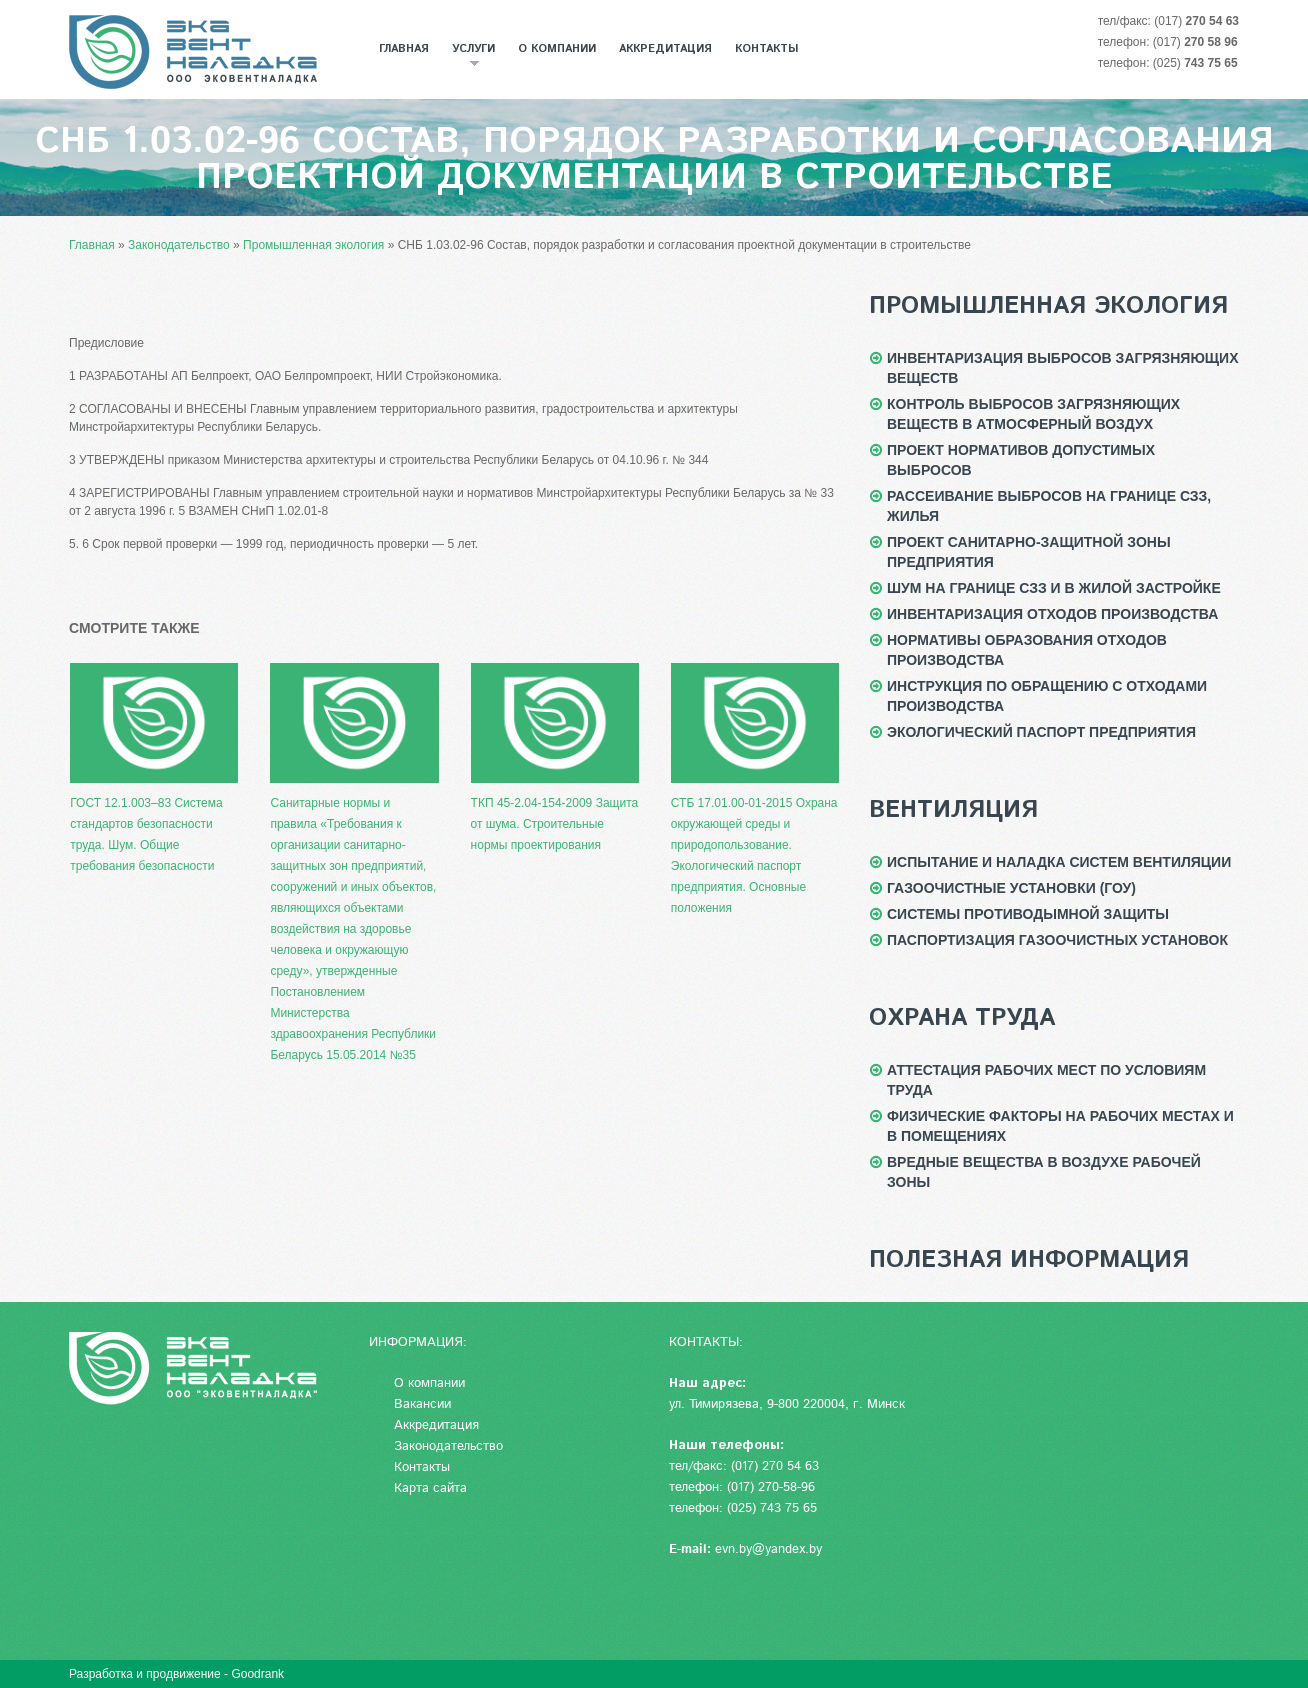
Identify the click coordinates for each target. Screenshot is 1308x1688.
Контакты (766, 49)
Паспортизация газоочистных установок (1057, 940)
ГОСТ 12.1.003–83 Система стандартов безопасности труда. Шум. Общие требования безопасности (154, 768)
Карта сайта (430, 1488)
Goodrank (257, 1674)
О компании (557, 49)
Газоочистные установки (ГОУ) (1011, 888)
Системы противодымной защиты (1028, 914)
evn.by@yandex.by (768, 1549)
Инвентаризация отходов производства (1052, 614)
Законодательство (448, 1446)
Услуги (468, 54)
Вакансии (422, 1404)
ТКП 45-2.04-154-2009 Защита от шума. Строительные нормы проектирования (555, 757)
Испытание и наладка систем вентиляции (1059, 862)
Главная (404, 49)
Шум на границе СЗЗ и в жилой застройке (1054, 588)
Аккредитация (665, 49)
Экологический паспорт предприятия (1041, 732)
